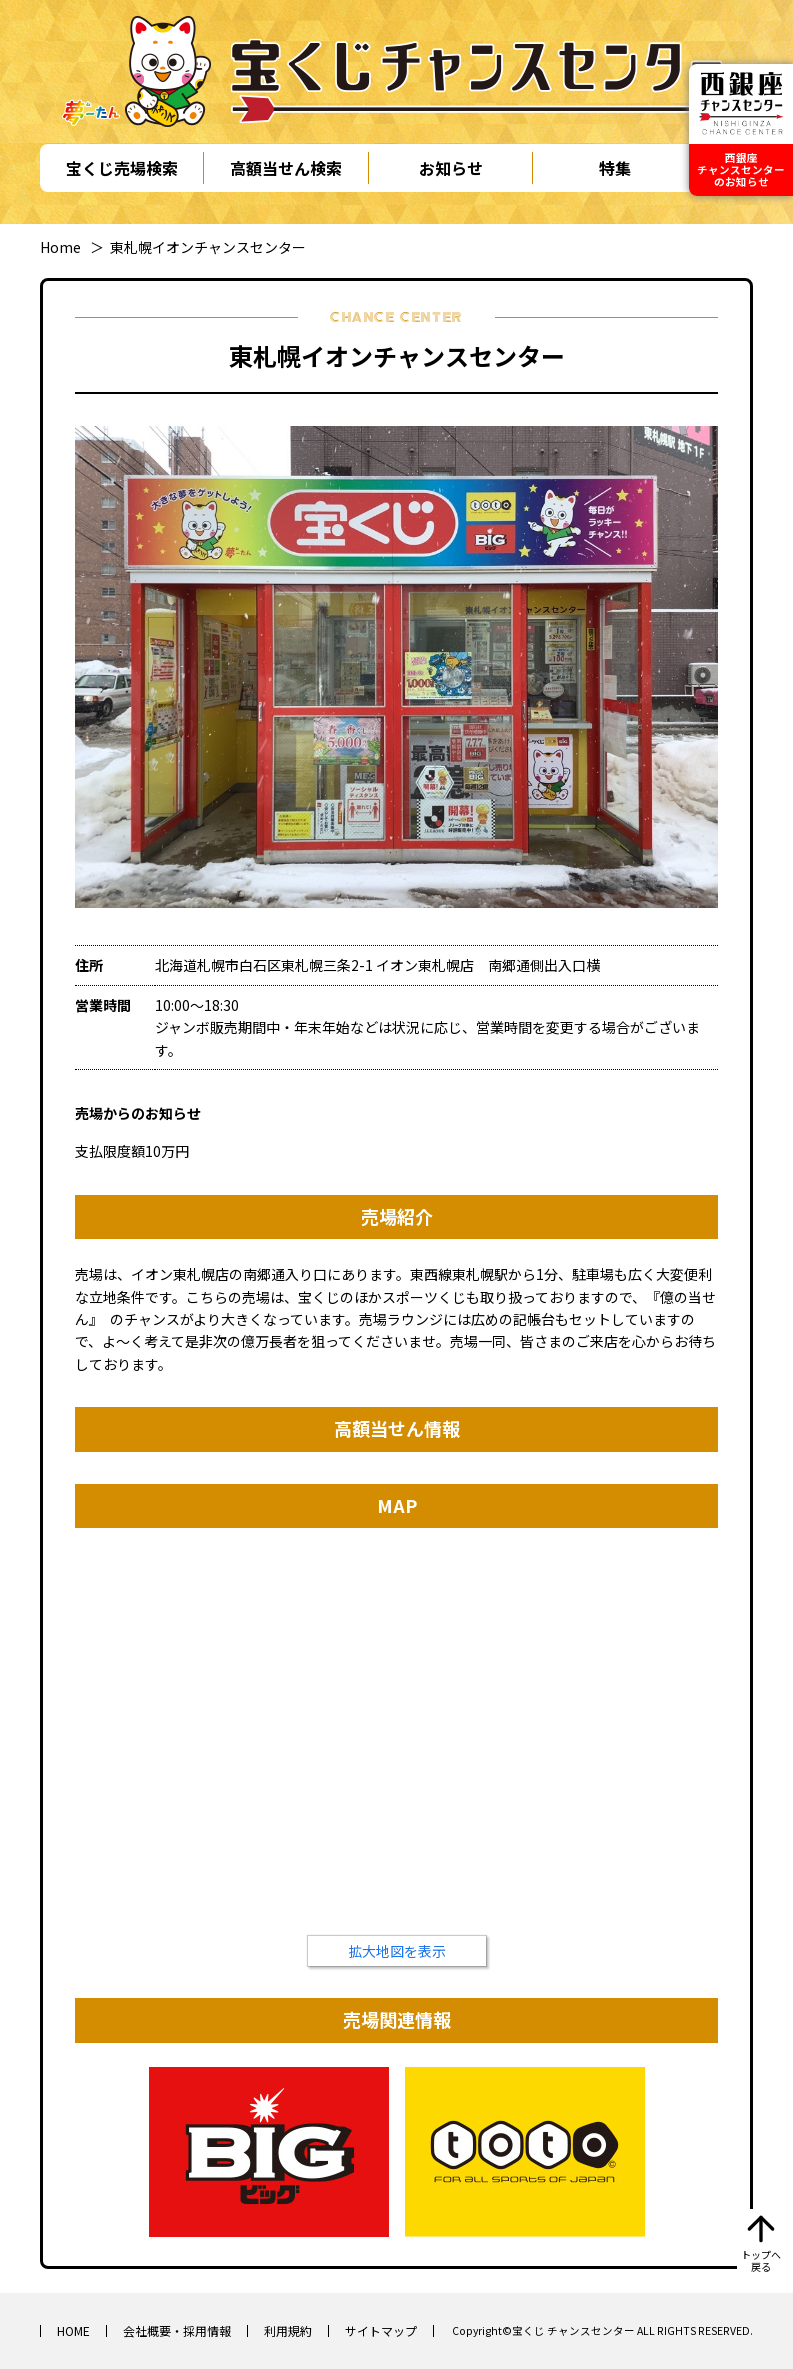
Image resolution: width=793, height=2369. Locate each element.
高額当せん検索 (286, 168)
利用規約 (288, 2330)
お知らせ (451, 168)
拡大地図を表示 (397, 1951)
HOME (73, 2330)
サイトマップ (381, 2330)
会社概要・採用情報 (177, 2330)
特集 (615, 168)
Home (60, 247)
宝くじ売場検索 (122, 168)
